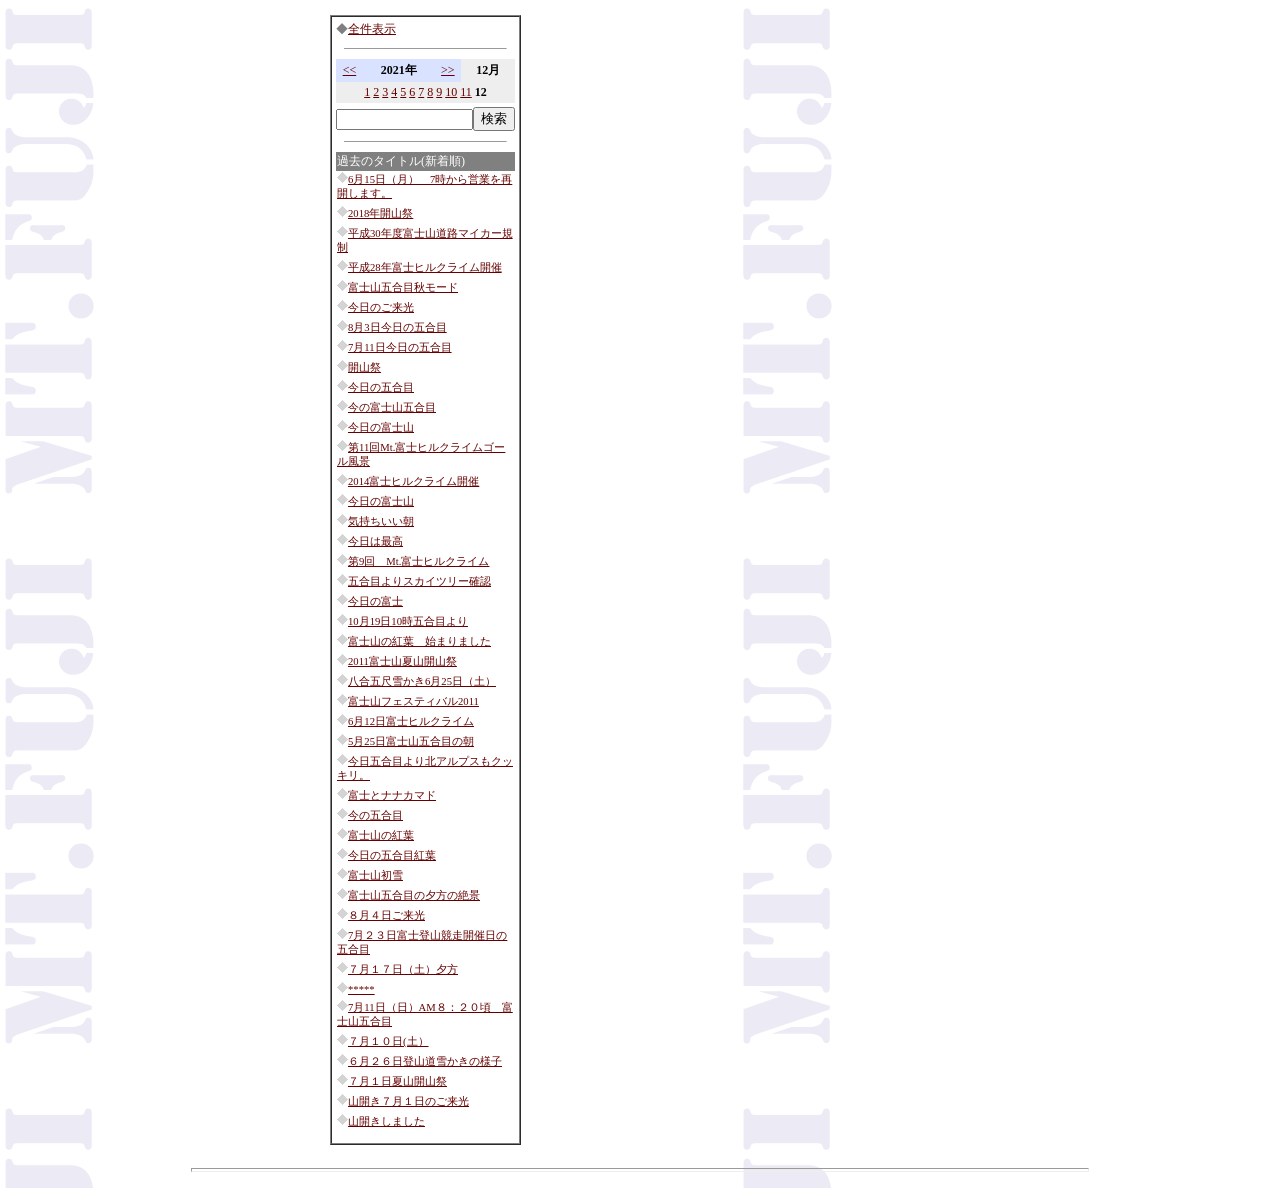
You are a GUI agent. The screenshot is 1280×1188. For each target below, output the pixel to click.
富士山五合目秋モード (403, 287)
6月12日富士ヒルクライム (411, 721)
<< (350, 70)
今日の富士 (375, 601)
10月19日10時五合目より (408, 621)
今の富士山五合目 (392, 407)
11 (466, 92)
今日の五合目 (381, 387)
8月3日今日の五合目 (397, 327)
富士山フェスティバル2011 (413, 701)
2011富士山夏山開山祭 (402, 661)
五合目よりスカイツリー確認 (419, 581)
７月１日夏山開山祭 (397, 1081)
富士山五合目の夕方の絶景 (414, 895)
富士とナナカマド (392, 795)
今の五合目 (375, 815)
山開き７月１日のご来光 (408, 1101)
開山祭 (364, 367)
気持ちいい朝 (381, 521)
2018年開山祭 (380, 213)
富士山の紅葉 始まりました (419, 641)
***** (361, 989)
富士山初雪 (375, 875)
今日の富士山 (381, 427)
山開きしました (386, 1121)
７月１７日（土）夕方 (403, 969)
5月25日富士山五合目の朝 (411, 741)
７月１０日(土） (388, 1041)
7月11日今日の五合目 (400, 347)
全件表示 (372, 29)
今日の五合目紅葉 (392, 855)
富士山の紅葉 (381, 835)
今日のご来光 (381, 307)
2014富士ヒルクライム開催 (413, 481)
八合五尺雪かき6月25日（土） (422, 681)
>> (448, 70)
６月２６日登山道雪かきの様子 (425, 1061)
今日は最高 (375, 541)
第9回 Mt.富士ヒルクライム (418, 561)
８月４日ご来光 (386, 915)
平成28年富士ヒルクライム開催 (425, 267)
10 (451, 92)
